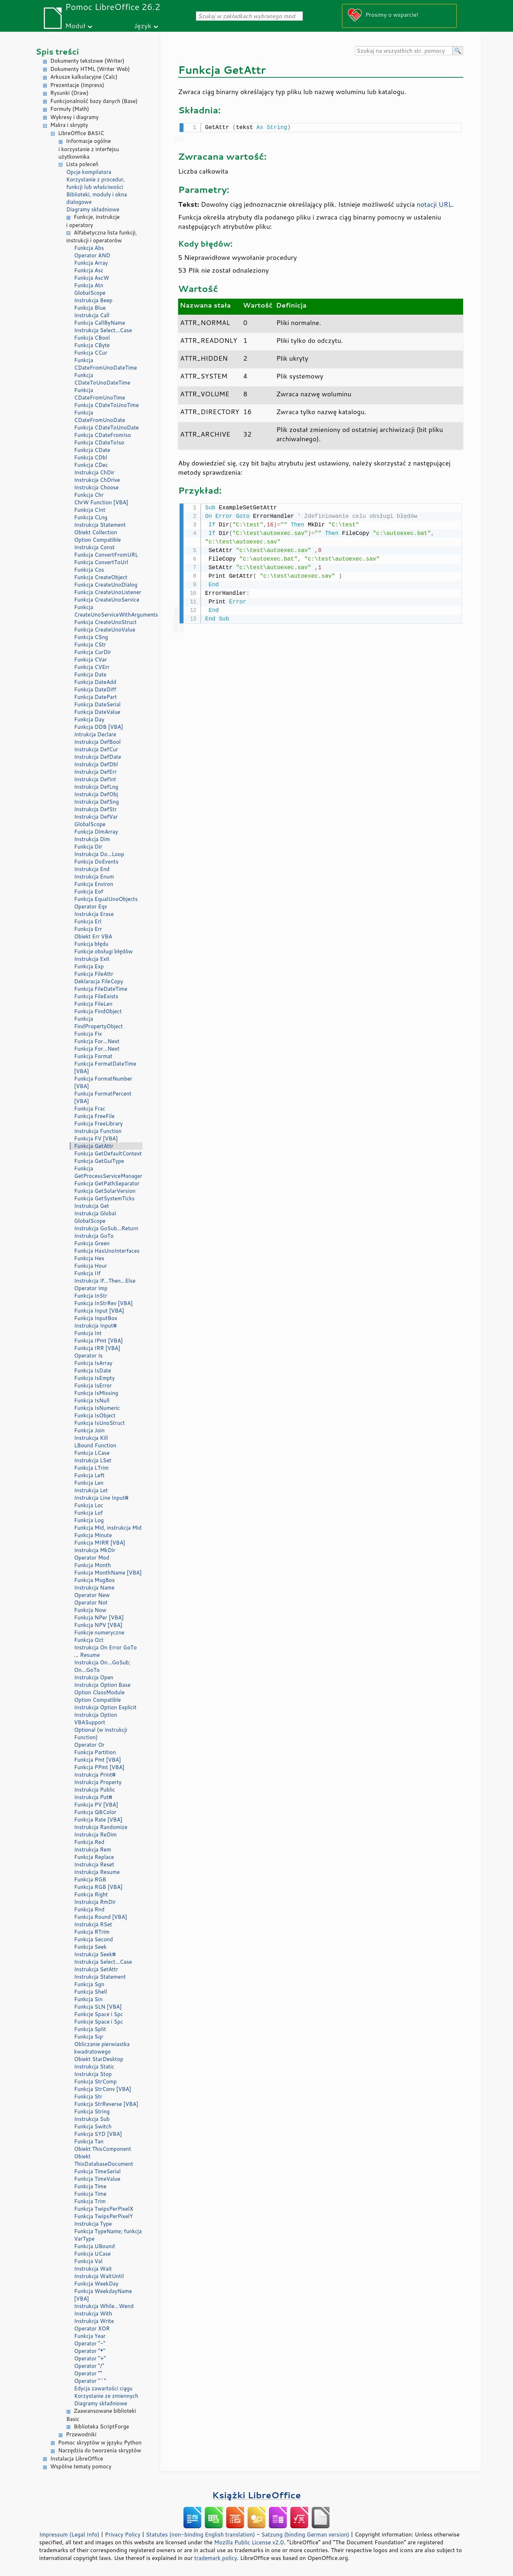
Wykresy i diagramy (74, 117)
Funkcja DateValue (97, 712)
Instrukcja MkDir (94, 1550)
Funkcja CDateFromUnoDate (99, 416)
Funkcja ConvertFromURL (106, 554)
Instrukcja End (91, 869)
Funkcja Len (88, 1483)
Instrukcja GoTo (94, 1236)
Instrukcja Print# (95, 1774)
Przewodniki (81, 2434)
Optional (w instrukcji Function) (100, 1733)
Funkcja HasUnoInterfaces (107, 1250)
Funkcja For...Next (96, 1041)
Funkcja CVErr (91, 667)
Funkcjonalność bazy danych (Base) (94, 101)
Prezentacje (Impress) (77, 85)
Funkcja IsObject (94, 1415)
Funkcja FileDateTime (100, 989)
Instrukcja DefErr (95, 772)
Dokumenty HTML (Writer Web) (90, 69)
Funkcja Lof (88, 1512)
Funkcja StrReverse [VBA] (106, 2104)
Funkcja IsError (93, 1385)
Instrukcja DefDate (97, 757)
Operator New (92, 1595)
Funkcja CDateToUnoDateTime (102, 378)
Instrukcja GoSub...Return (106, 1228)
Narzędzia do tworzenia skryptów (99, 2450)
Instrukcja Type (93, 2223)
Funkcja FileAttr (93, 974)
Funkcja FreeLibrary (98, 1123)
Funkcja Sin (88, 1999)
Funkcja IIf (87, 1273)
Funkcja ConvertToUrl (101, 562)
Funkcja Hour (90, 1265)
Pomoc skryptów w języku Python (99, 2442)
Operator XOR (92, 2328)
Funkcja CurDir (92, 652)
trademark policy (215, 2558)
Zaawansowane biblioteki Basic (101, 2415)
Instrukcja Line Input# (101, 1497)
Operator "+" (90, 2358)
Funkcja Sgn (89, 1984)
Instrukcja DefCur (96, 749)
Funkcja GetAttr (93, 1146)
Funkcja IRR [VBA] (97, 1348)
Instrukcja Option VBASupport (95, 1718)
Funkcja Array (91, 263)
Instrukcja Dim (92, 839)
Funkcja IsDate (92, 1370)
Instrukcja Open (93, 1677)
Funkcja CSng (91, 637)
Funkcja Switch (93, 2126)
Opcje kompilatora (88, 172)
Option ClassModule (99, 1692)
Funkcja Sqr (88, 2036)
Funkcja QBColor (95, 1812)
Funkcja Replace (94, 1857)
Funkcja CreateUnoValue (104, 629)
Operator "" (88, 2373)
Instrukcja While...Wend (104, 2306)
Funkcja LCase (92, 1453)
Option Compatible (97, 539)
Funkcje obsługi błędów (103, 951)
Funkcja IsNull (91, 1400)
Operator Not (91, 1602)
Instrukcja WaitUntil (99, 2276)
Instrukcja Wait (93, 2268)
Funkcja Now (90, 1610)
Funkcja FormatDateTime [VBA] (105, 1067)
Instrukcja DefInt (95, 779)
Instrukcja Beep (93, 300)
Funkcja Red (89, 1842)
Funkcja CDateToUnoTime (106, 405)
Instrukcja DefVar (96, 816)
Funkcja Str (88, 2096)
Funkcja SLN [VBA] (98, 2006)
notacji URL (434, 203)
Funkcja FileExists (96, 996)
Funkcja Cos (89, 569)
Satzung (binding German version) (305, 2534)
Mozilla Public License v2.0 (249, 2542)
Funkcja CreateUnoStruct (105, 622)
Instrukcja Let (91, 1490)
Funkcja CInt (89, 510)
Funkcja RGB (90, 1879)
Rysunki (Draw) (69, 93)
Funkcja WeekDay (96, 2283)
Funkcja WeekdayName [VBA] (103, 2294)
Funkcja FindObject (98, 1011)
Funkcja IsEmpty (94, 1378)
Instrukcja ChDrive (97, 480)
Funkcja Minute (93, 1535)
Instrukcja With (93, 2313)
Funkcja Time (90, 2186)
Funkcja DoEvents (96, 861)
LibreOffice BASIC (81, 133)
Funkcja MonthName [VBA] (108, 1572)
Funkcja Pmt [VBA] (97, 1759)
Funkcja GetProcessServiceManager (108, 1172)
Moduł (75, 25)
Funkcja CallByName (99, 322)
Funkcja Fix (88, 1033)
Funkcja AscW (91, 278)
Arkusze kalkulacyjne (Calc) (84, 77)
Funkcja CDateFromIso (102, 435)
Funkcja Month (92, 1565)
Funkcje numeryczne (99, 1632)
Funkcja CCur (90, 352)
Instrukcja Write (94, 2321)
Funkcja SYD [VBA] (98, 2134)
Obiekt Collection (95, 532)
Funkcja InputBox (95, 1318)
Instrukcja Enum (94, 876)
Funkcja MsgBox (94, 1580)
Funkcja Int (88, 1333)
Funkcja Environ (93, 884)
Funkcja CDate (92, 450)
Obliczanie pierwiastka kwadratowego (102, 2047)
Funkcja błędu (91, 944)
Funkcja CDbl (90, 457)
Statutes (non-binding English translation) (200, 2534)
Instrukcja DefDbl (96, 764)
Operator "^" (90, 2381)
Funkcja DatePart (95, 697)
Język (142, 25)
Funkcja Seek (90, 1947)
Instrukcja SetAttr (96, 1969)
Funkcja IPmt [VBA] (98, 1340)
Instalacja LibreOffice (76, 2458)
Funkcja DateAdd (95, 682)
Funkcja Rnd (89, 1909)
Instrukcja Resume (97, 1872)
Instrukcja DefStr (95, 809)
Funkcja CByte (92, 345)
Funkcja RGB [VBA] (98, 1887)
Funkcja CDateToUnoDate (106, 427)
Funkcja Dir (88, 846)
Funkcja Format (93, 1056)
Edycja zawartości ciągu (103, 2388)
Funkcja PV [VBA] (96, 1804)
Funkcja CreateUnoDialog (106, 584)
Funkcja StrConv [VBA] (102, 2089)
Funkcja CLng (91, 517)
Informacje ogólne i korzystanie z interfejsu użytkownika (88, 148)
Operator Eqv (90, 906)
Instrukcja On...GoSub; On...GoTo (102, 1666)
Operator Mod (91, 1557)
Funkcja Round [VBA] (100, 1917)
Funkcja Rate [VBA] (98, 1819)
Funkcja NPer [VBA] (99, 1617)
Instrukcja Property (97, 1782)
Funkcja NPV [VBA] (98, 1625)
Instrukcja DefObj (96, 794)
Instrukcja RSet (93, 1924)
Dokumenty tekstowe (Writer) (87, 61)
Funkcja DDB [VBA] (98, 727)
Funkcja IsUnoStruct (99, 1423)
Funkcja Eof (88, 891)
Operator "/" (89, 2366)
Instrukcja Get (91, 1206)
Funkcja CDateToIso (99, 442)
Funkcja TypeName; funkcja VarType (108, 2234)
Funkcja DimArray (96, 831)
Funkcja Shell (90, 1991)
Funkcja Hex (89, 1258)
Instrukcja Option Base (102, 1685)
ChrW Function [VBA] (101, 502)
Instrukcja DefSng (96, 801)
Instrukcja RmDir (95, 1902)
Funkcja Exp (89, 966)
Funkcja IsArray (93, 1363)
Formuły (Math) (69, 109)
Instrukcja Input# (95, 1325)
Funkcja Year (89, 2336)
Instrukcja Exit (91, 959)
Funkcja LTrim (91, 1468)
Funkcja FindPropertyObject (98, 1022)
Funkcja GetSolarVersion (104, 1191)
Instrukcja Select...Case (103, 330)
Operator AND (92, 255)
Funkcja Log (89, 1520)
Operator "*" (89, 2351)
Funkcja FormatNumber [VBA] (103, 1082)
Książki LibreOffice (256, 2495)
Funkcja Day (89, 719)
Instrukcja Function (97, 1131)
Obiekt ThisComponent (102, 2149)
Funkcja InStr (90, 1295)
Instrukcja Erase (94, 914)
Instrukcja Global (95, 1213)
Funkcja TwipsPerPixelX (103, 2208)
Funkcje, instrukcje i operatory (93, 221)
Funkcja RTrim (91, 1932)
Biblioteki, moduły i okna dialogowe (96, 198)
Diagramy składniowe (92, 209)
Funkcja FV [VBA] (96, 1138)
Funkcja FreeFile (94, 1116)
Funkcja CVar (90, 659)
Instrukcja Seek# (95, 1954)
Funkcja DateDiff (95, 689)
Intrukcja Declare (95, 734)
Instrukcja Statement (100, 525)
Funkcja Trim (90, 2201)
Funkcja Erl (88, 921)
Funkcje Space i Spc (98, 2014)
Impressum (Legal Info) (69, 2534)
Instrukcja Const (94, 547)
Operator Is (88, 1355)
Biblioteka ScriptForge (101, 2426)
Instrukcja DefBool (97, 742)
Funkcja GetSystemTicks (104, 1198)
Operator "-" (89, 2343)
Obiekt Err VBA (93, 936)
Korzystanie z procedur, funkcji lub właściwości (95, 183)
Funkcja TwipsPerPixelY (103, 2216)
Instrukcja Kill (91, 1438)
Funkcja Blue (90, 307)
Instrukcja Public (94, 1789)
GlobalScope (89, 293)
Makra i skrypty (69, 125)
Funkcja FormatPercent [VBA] (102, 1097)
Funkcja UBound (94, 2246)
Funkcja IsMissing (96, 1393)
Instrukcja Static (94, 2066)
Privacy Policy (122, 2534)
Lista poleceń (82, 164)
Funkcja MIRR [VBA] (99, 1542)
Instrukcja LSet (93, 1460)
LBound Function (95, 1445)
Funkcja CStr (90, 644)
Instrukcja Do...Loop (99, 854)
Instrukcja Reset (94, 1864)
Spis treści (57, 51)
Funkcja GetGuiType (99, 1161)
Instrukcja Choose (96, 487)
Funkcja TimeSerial (97, 2171)
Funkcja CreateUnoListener (107, 592)
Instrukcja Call (91, 315)
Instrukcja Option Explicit (105, 1707)
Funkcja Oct (89, 1640)
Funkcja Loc (88, 1505)
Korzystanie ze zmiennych (106, 2396)
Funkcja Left (89, 1475)
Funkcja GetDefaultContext (108, 1153)
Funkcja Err (88, 929)
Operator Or (89, 1744)
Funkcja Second (93, 1939)
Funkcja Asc (88, 270)
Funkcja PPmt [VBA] (99, 1767)
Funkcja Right (91, 1894)
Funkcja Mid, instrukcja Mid (107, 1527)
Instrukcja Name (94, 1587)
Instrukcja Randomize (101, 1827)
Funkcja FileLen (93, 1004)
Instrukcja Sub (92, 2119)
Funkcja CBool (92, 337)
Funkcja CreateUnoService (106, 599)
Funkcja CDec (91, 465)
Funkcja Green (92, 1243)
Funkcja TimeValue (97, 2179)
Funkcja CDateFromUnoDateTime (105, 363)
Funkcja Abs (89, 248)
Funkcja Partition (95, 1752)
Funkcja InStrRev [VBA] (103, 1303)
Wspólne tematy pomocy (81, 2466)
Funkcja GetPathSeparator (106, 1183)
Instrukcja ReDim (95, 1834)
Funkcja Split (90, 2029)
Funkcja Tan (89, 2141)
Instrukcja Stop (93, 2074)
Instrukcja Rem (92, 1849)
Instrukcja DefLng (96, 786)
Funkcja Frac (89, 1108)
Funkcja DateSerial (97, 704)
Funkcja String (92, 2111)
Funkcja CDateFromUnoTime (99, 393)
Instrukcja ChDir (94, 472)
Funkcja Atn (88, 285)
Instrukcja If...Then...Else (104, 1280)
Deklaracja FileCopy (98, 981)
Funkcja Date (90, 674)
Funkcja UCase (92, 2253)
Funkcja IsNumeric (97, 1408)
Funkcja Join (89, 1430)
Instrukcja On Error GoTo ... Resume (105, 1651)
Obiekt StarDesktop (98, 2059)
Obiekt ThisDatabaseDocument (103, 2160)
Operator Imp (91, 1288)
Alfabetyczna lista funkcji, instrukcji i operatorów (101, 236)
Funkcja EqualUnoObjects (106, 899)
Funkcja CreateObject (100, 577)
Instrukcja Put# (93, 1797)
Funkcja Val (88, 2261)
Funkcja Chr (89, 495)
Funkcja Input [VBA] (99, 1310)
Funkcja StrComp (95, 2081)
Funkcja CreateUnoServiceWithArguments (108, 610)
